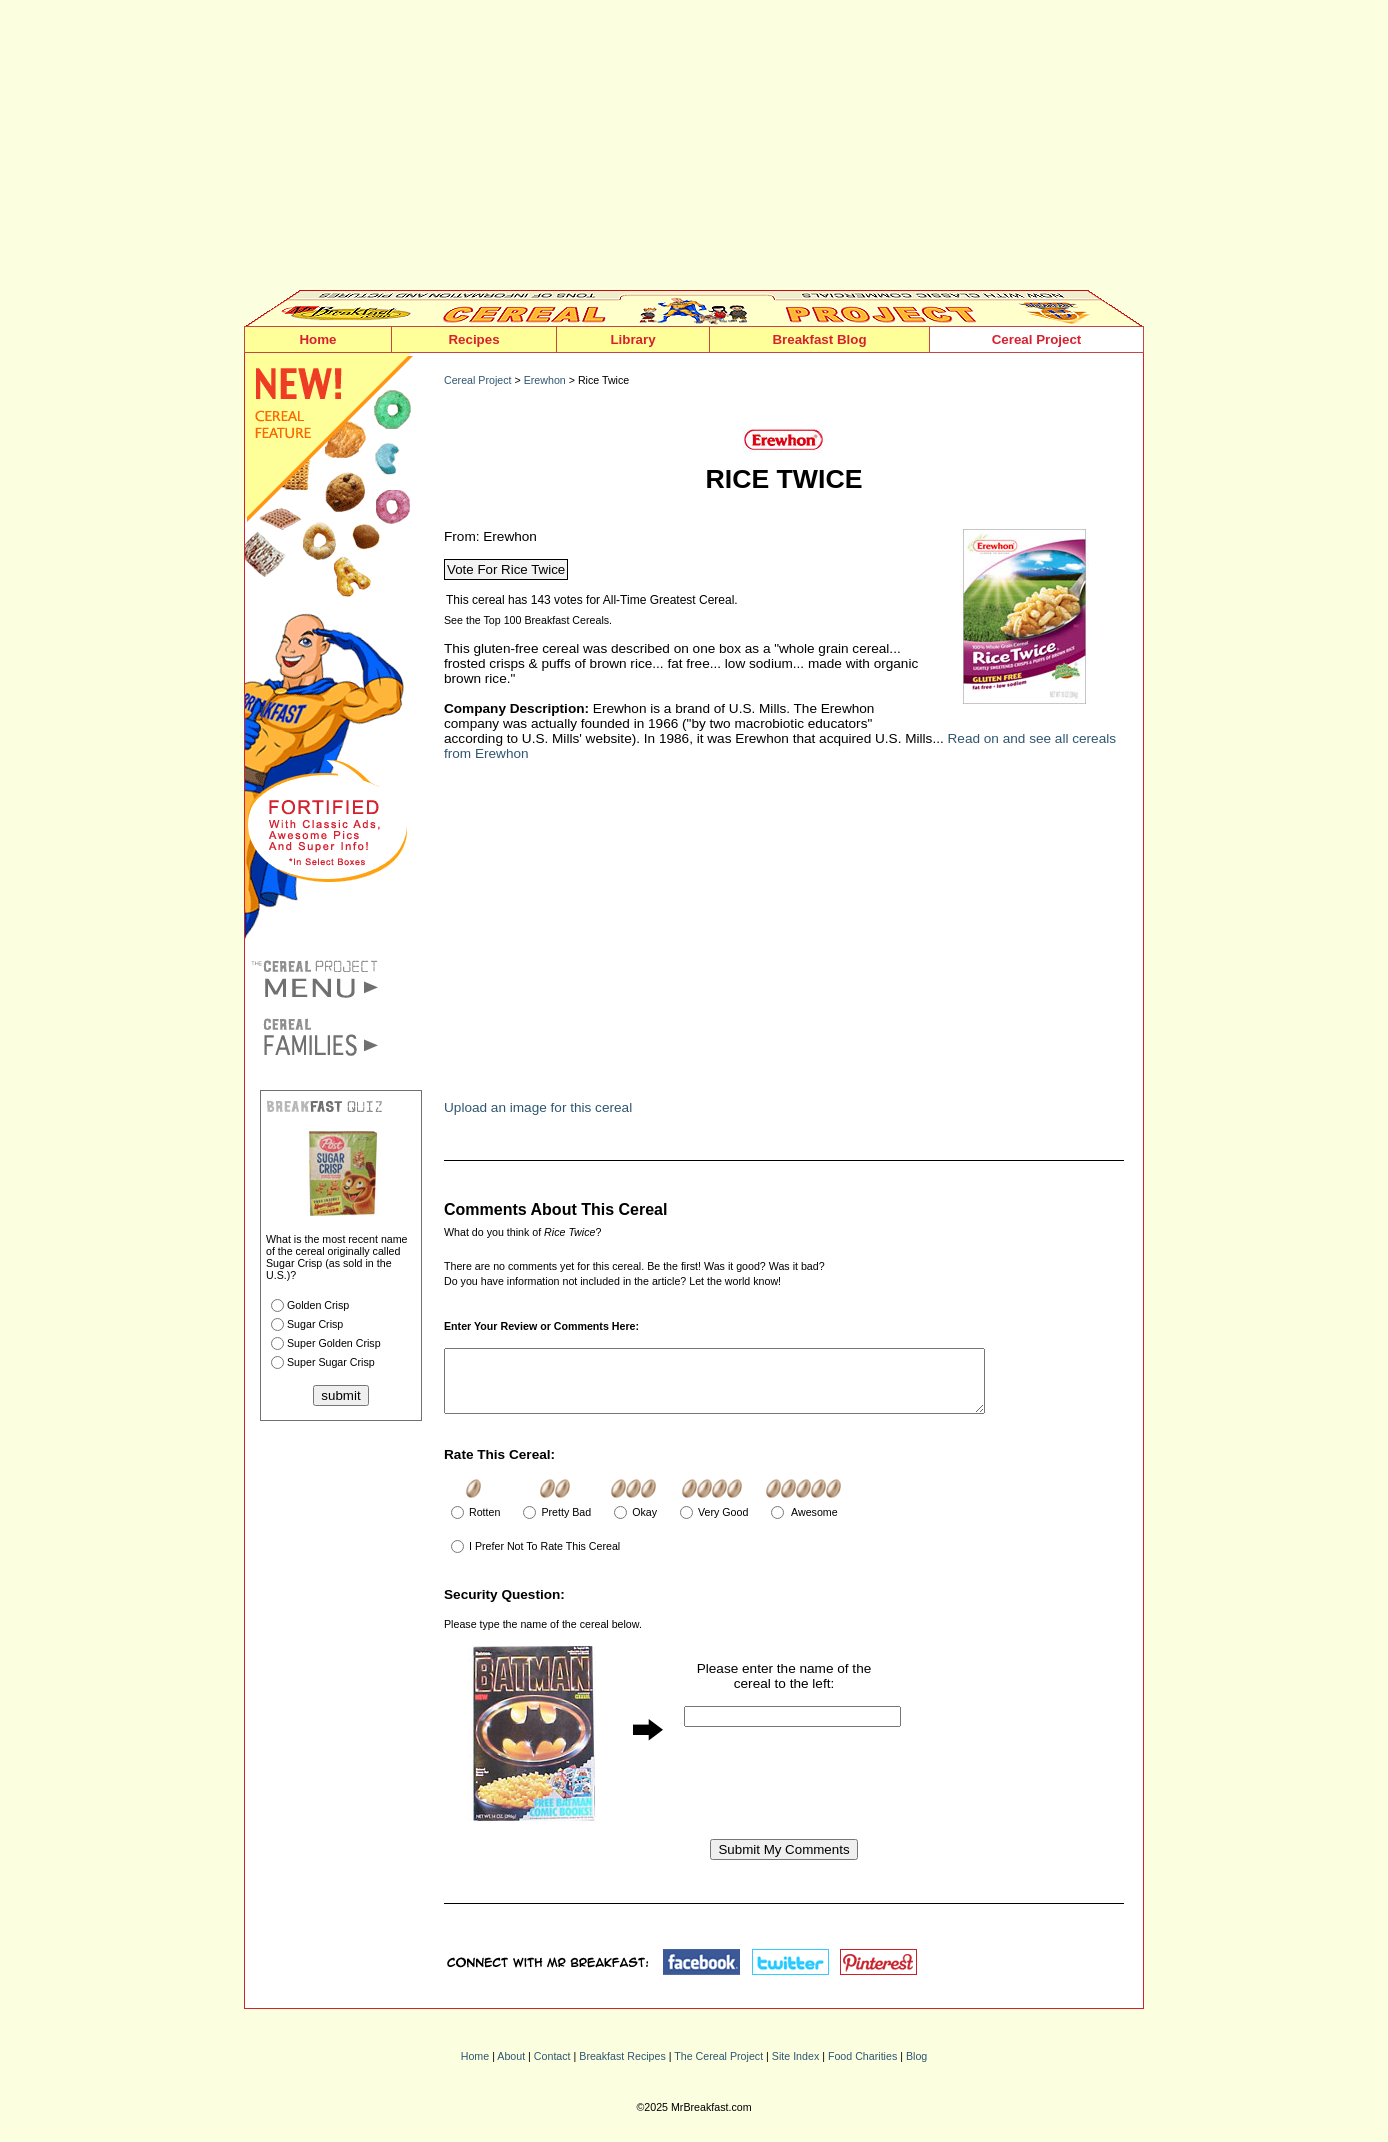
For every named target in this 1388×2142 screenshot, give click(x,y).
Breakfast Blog (819, 339)
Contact (552, 2068)
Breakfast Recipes (622, 2068)
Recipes (473, 339)
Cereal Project (1037, 339)
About (511, 2068)
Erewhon (545, 380)
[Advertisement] (694, 150)
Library (632, 339)
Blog (916, 2068)
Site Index (795, 2068)
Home (317, 339)
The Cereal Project (718, 2068)
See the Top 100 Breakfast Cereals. (528, 620)
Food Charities (862, 2068)
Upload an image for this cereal (538, 1107)
